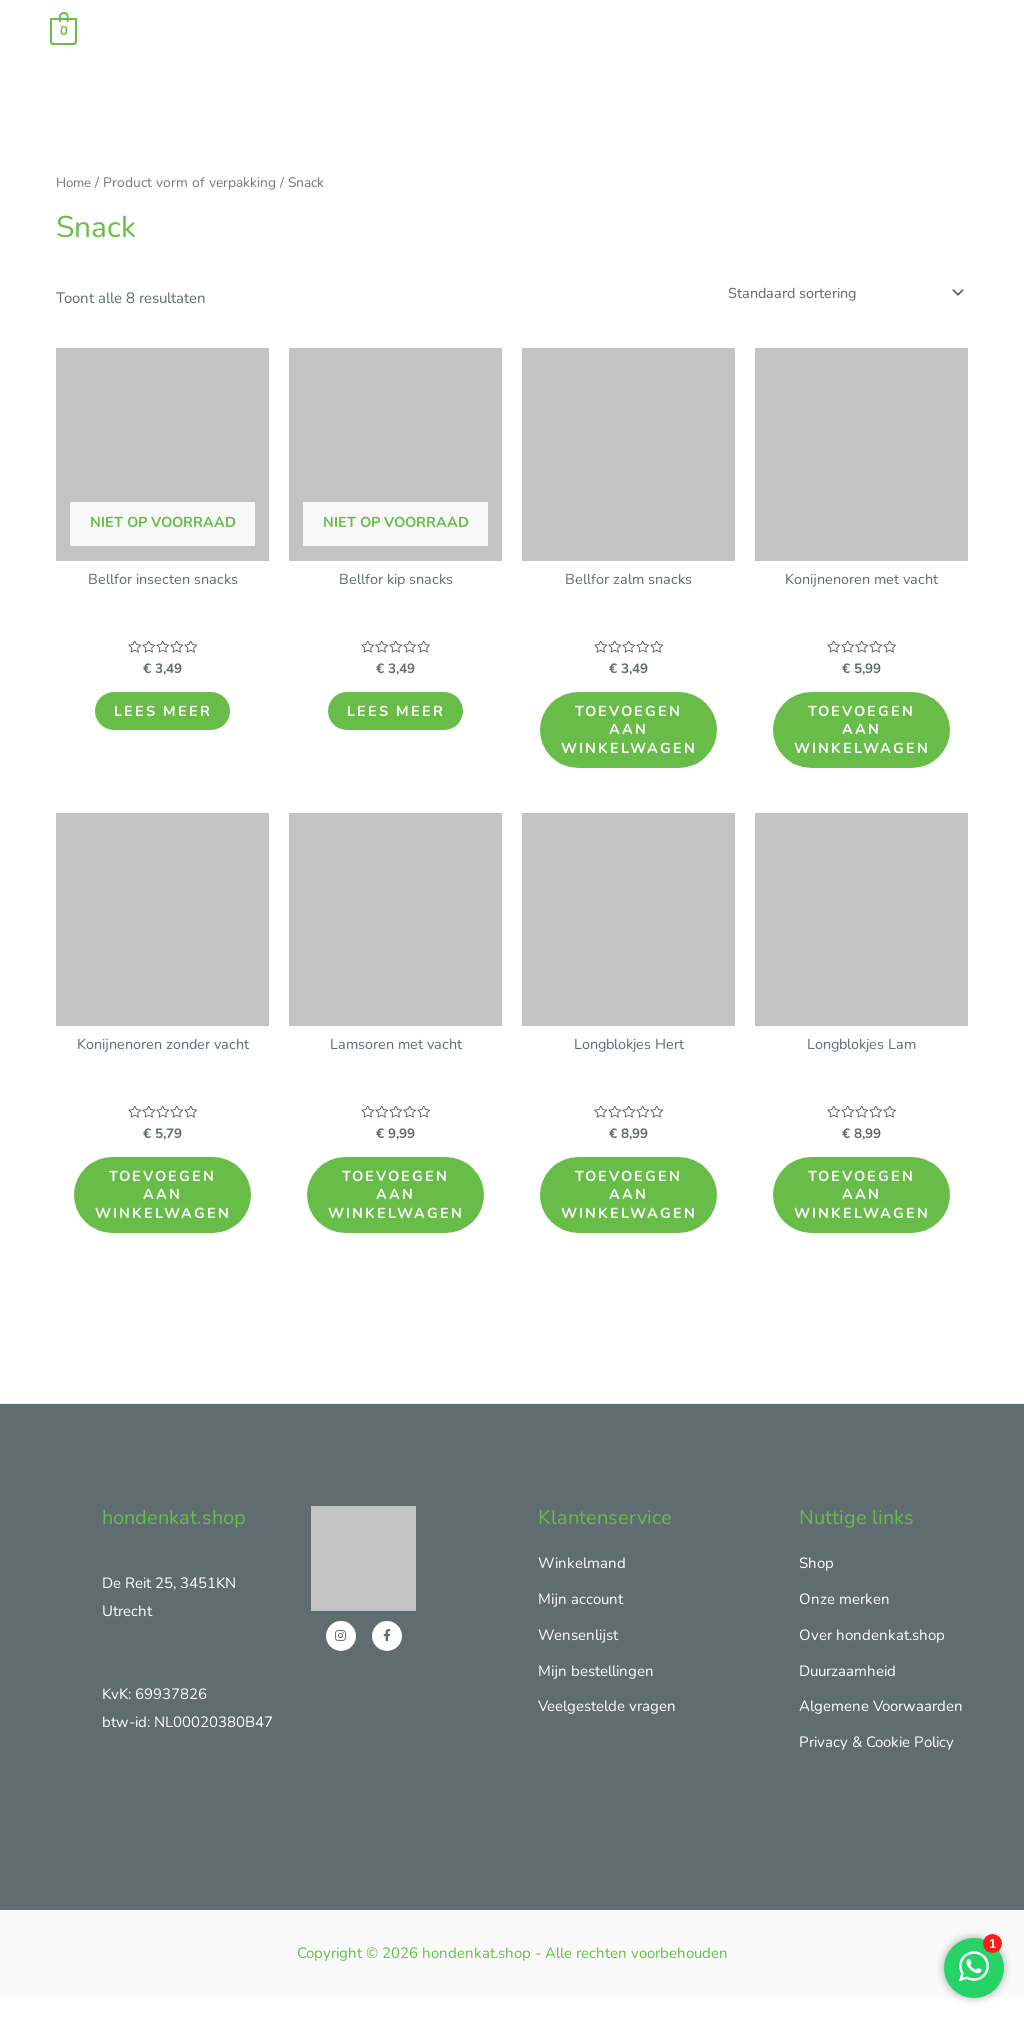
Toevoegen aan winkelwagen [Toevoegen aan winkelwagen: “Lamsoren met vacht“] (399, 1209)
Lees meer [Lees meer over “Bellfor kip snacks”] (396, 716)
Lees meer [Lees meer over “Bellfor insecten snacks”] (163, 716)
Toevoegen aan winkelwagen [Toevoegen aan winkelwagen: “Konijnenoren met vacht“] (865, 735)
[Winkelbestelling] (838, 293)
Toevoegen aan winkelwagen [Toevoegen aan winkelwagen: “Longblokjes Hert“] (632, 1209)
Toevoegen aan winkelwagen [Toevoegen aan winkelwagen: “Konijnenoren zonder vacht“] (166, 1209)
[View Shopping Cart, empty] (63, 30)
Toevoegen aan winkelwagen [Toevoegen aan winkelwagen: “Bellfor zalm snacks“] (632, 735)
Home (75, 182)
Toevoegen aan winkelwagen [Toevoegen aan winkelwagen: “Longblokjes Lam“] (865, 1209)
